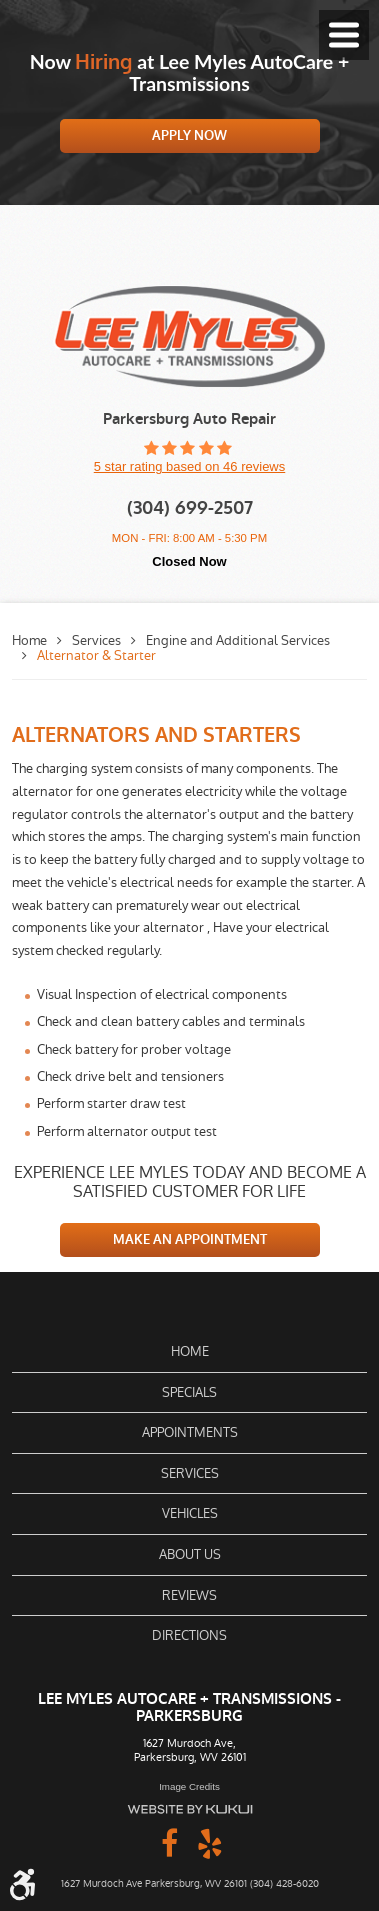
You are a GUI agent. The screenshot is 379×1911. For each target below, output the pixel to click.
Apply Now (189, 135)
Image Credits (189, 1786)
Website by (190, 1809)
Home (29, 640)
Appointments (190, 1432)
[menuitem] (189, 1352)
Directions (189, 1635)
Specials (189, 1392)
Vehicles (190, 1513)
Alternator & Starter (96, 655)
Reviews (189, 1595)
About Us (190, 1554)
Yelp (210, 1842)
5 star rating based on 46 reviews (190, 466)
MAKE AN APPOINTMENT (190, 1239)
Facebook (170, 1842)
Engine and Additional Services (238, 640)
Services (96, 640)
